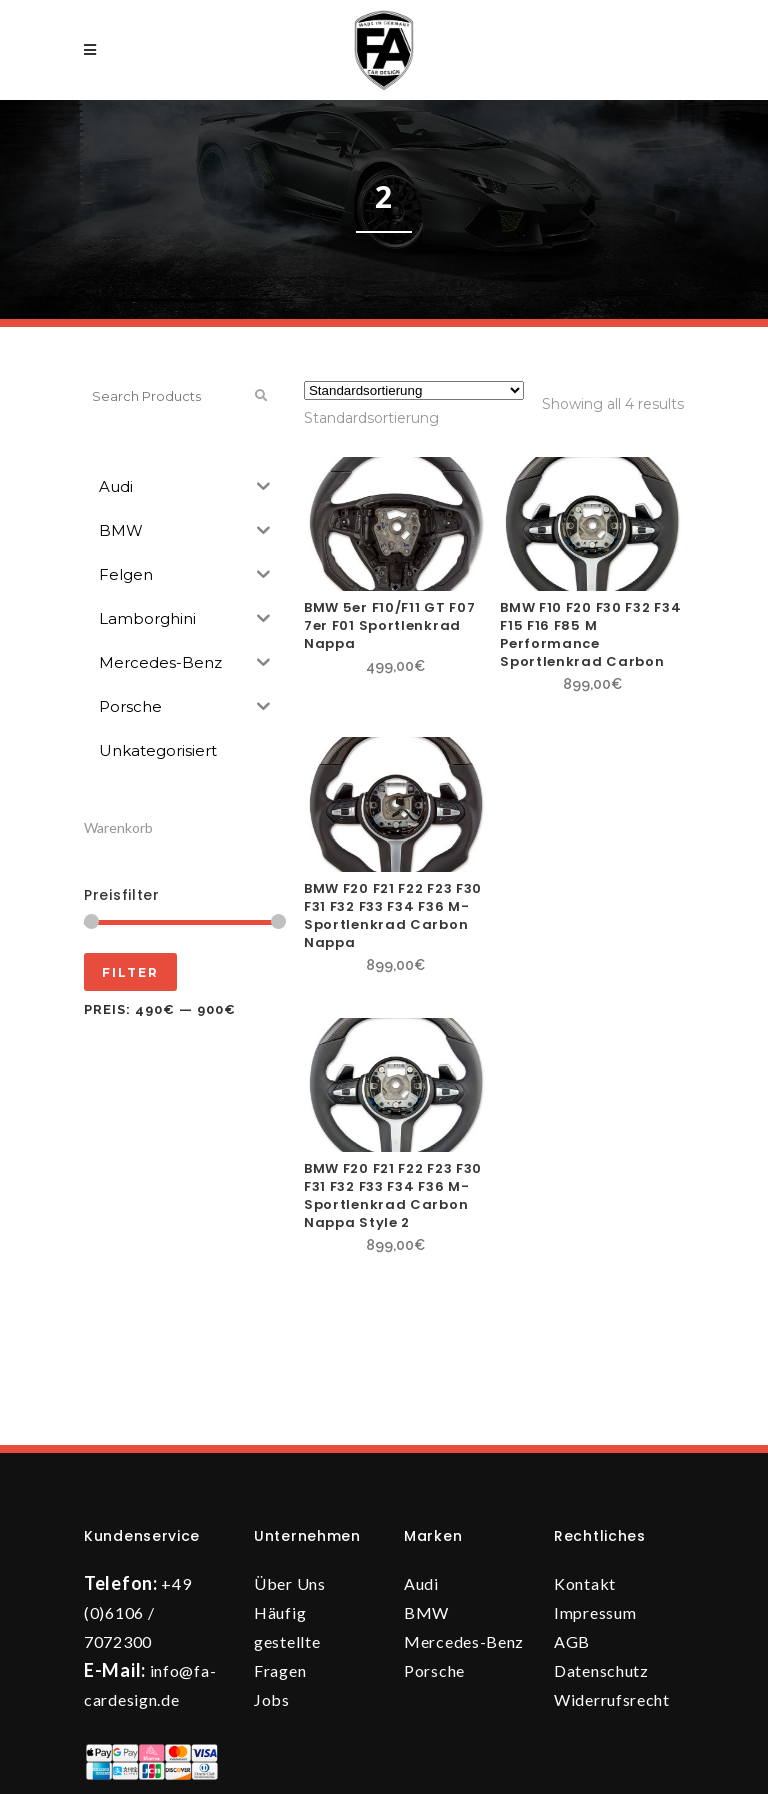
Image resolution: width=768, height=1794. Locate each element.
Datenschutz (601, 1670)
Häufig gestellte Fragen (287, 1641)
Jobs (272, 1699)
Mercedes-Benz (464, 1641)
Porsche (434, 1670)
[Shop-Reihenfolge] (414, 390)
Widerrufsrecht (612, 1699)
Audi (421, 1583)
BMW (426, 1612)
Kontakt (585, 1583)
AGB (572, 1641)
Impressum (595, 1612)
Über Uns (290, 1583)
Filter (130, 972)
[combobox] (371, 418)
